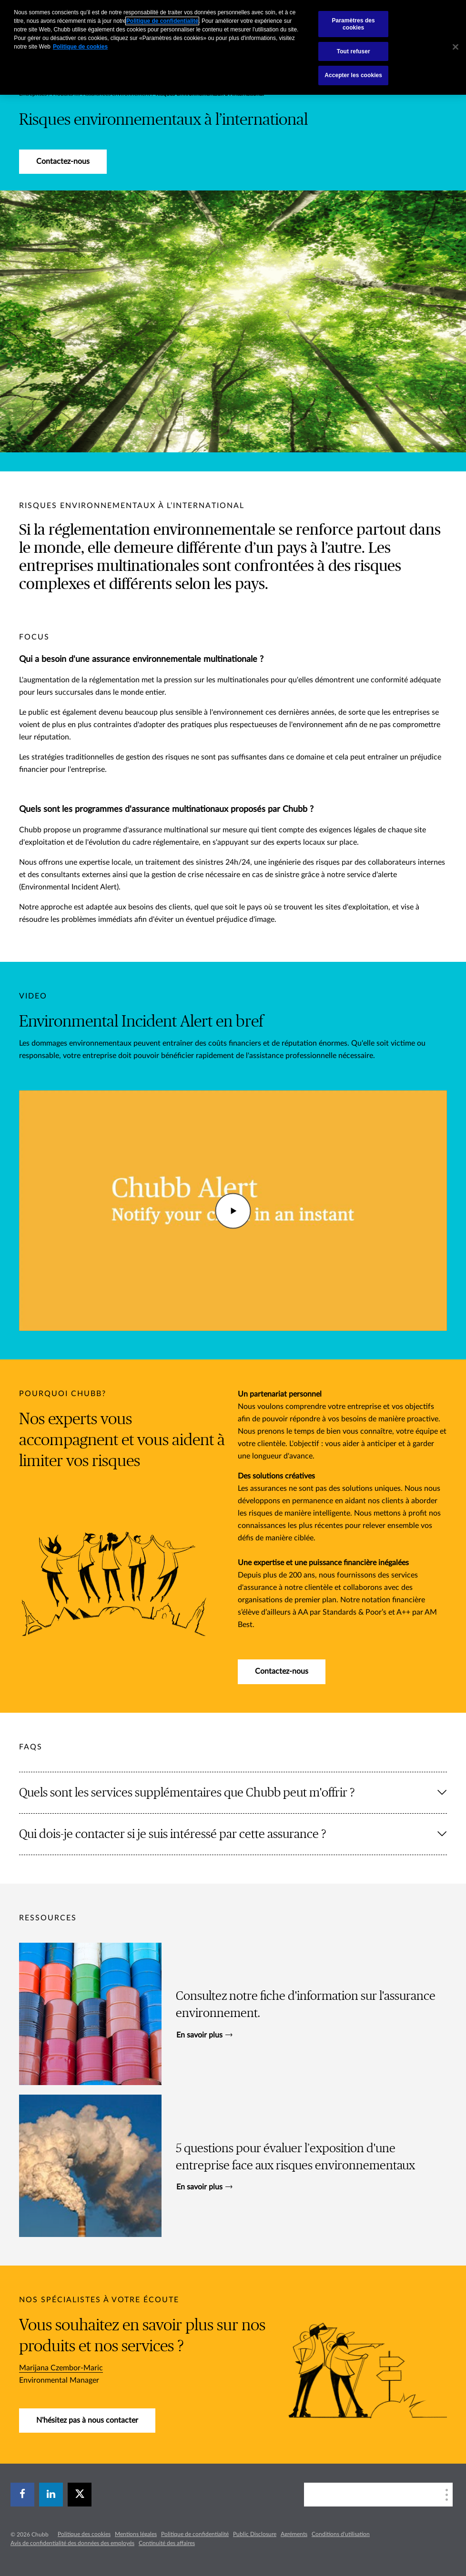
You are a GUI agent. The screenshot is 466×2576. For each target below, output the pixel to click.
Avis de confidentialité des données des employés (72, 2543)
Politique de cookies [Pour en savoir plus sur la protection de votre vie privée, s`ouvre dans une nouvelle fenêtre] (80, 46)
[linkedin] (51, 2494)
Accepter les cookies (353, 75)
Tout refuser (353, 51)
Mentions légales (136, 2534)
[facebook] (22, 2494)
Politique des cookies (84, 2534)
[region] (233, 47)
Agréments (294, 2534)
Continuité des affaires (167, 2543)
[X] (79, 2494)
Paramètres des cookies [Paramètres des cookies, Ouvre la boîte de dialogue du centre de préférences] (353, 23)
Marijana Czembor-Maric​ (61, 2368)
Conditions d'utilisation (341, 2534)
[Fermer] (455, 47)
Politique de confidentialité (195, 2534)
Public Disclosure (254, 2534)
